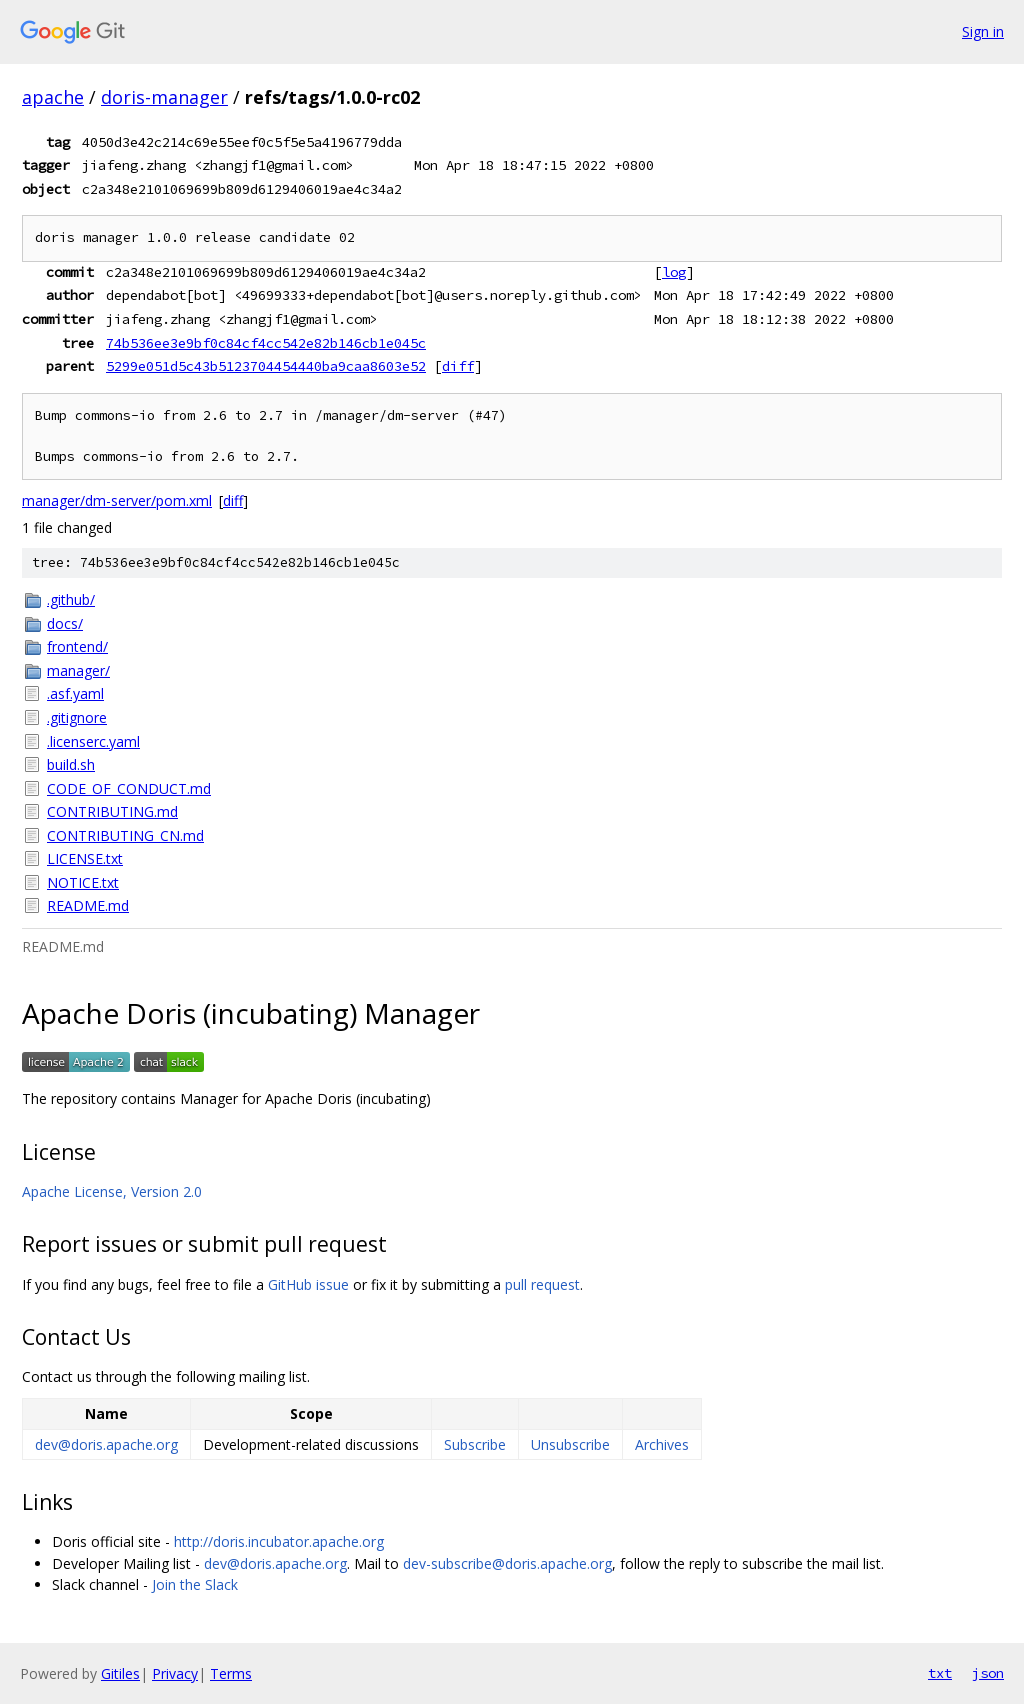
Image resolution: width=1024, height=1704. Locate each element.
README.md (88, 905)
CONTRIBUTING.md (112, 811)
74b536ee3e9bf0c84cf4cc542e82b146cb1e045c (266, 343)
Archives (662, 1444)
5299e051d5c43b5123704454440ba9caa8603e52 (266, 366)
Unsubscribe (570, 1444)
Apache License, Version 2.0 (112, 1191)
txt (940, 1673)
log (674, 272)
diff (458, 366)
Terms (231, 1673)
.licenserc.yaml (93, 741)
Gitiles (120, 1673)
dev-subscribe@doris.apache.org (507, 1563)
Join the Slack (195, 1584)
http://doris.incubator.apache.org (279, 1541)
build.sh (71, 764)
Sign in (983, 31)
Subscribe (475, 1444)
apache (53, 97)
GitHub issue (308, 1284)
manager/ (78, 670)
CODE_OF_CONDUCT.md (129, 788)
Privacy (175, 1673)
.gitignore (77, 717)
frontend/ (77, 646)
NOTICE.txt (83, 882)
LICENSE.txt (85, 858)
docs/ (65, 623)
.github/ (71, 599)
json (988, 1673)
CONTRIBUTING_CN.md (125, 835)
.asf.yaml (75, 693)
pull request (542, 1284)
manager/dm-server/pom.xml (117, 500)
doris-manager (164, 97)
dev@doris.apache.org (106, 1444)
